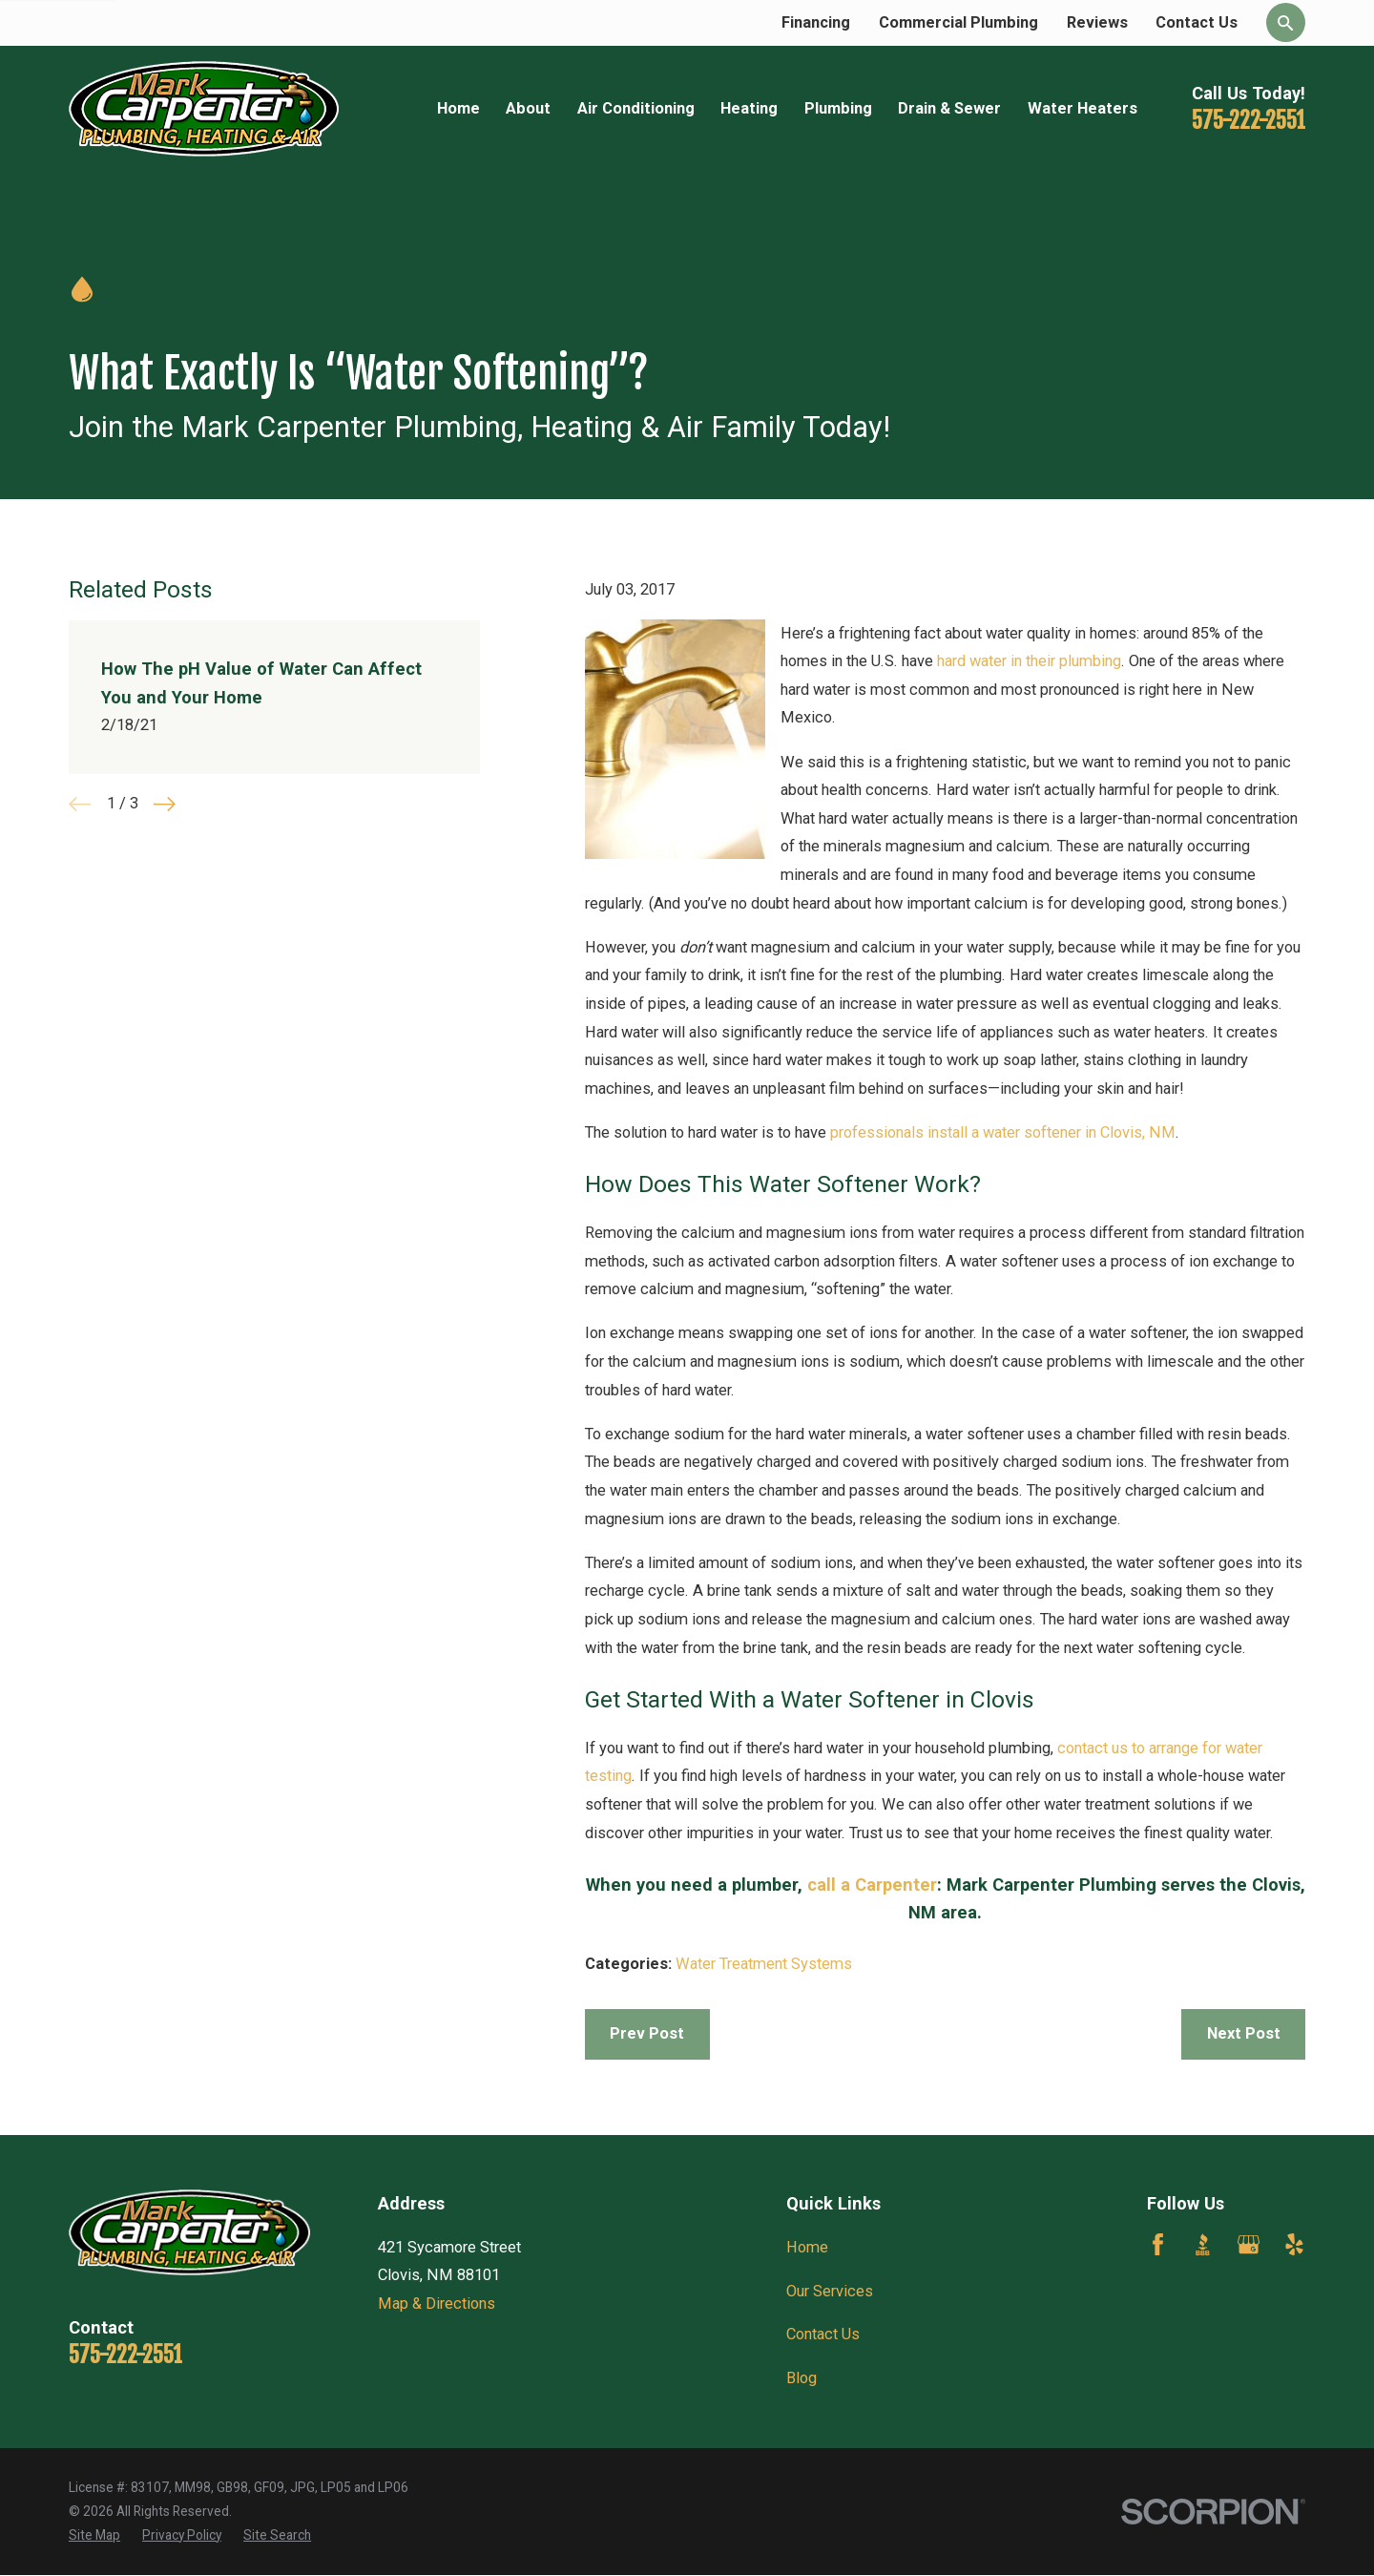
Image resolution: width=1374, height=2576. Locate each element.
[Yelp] (1294, 2244)
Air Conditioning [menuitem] (636, 108)
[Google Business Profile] (1249, 2244)
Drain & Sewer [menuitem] (949, 108)
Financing (815, 22)
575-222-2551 (1248, 121)
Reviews (1097, 22)
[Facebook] (1158, 2244)
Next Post (1243, 2033)
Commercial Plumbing (958, 22)
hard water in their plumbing (1029, 661)
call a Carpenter (872, 1884)
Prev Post (647, 2033)
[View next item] (165, 804)
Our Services (829, 2291)
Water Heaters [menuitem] (1082, 108)
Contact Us (1196, 22)
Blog (801, 2378)
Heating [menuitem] (749, 108)
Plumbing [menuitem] (838, 108)
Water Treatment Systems (764, 1964)
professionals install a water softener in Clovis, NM (1003, 1132)
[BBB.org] (1203, 2244)
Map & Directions (436, 2303)
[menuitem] (94, 2535)
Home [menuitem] (458, 108)
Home (807, 2247)
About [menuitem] (528, 108)
